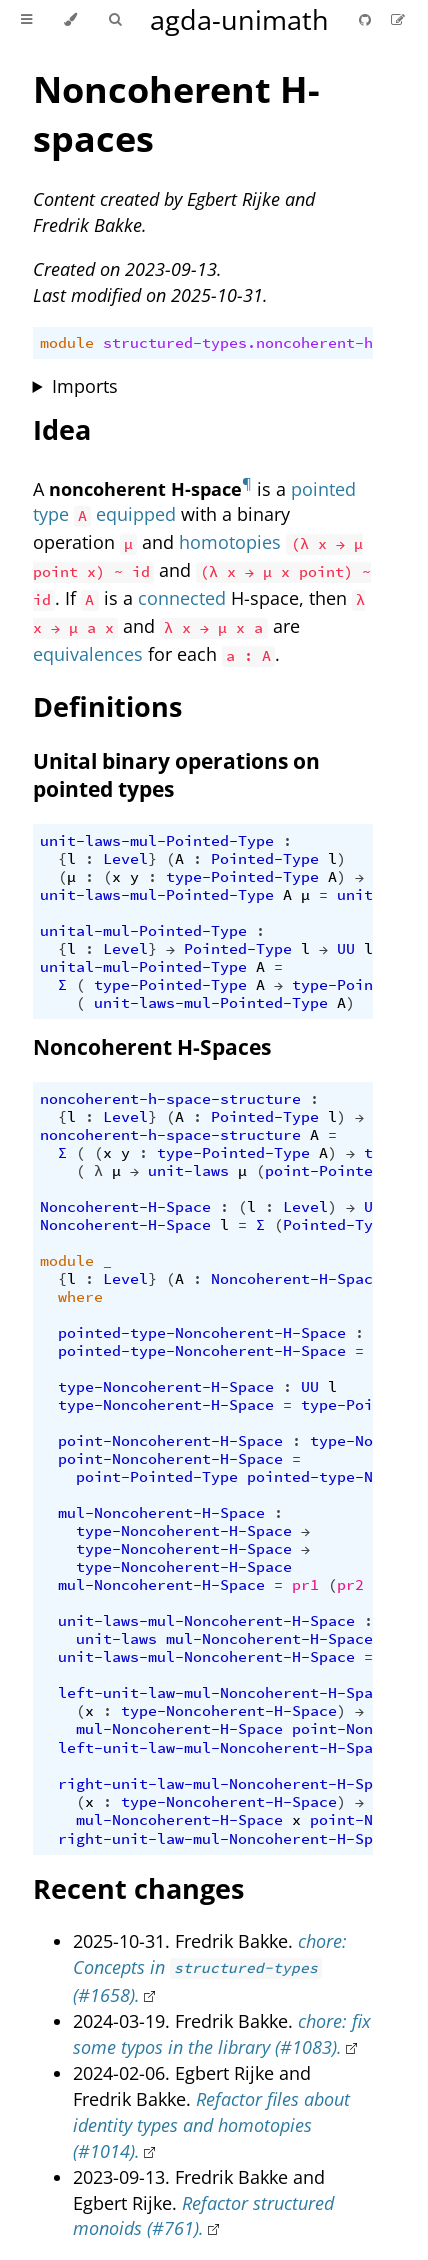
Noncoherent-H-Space (125, 1207)
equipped (136, 514)
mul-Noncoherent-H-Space (161, 1513)
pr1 (305, 1585)
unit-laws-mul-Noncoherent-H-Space (206, 1621)
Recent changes (138, 1888)
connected (182, 598)
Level (125, 859)
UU (346, 949)
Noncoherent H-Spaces (152, 1047)
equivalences (88, 654)
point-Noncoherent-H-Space (170, 1441)
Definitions (107, 706)
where (80, 1297)
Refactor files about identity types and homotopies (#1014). (211, 2125)
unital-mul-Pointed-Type (143, 931)
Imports (85, 386)
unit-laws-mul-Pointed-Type (157, 841)
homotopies (230, 542)
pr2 (350, 1585)
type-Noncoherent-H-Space (166, 1387)
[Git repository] (367, 19)
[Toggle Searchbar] (115, 20)
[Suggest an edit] (398, 19)
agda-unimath (239, 19)
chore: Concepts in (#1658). (210, 1968)
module (67, 343)
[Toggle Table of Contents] (26, 20)
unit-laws (188, 1171)
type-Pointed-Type (242, 877)
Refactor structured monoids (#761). (203, 2216)
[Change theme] (70, 20)
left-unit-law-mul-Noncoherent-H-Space (224, 1693)
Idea (62, 429)
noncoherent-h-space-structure (170, 1099)
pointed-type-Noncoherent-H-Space (202, 1333)
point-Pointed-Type (346, 1171)
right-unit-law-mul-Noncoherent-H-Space (229, 1784)
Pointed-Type (265, 859)
